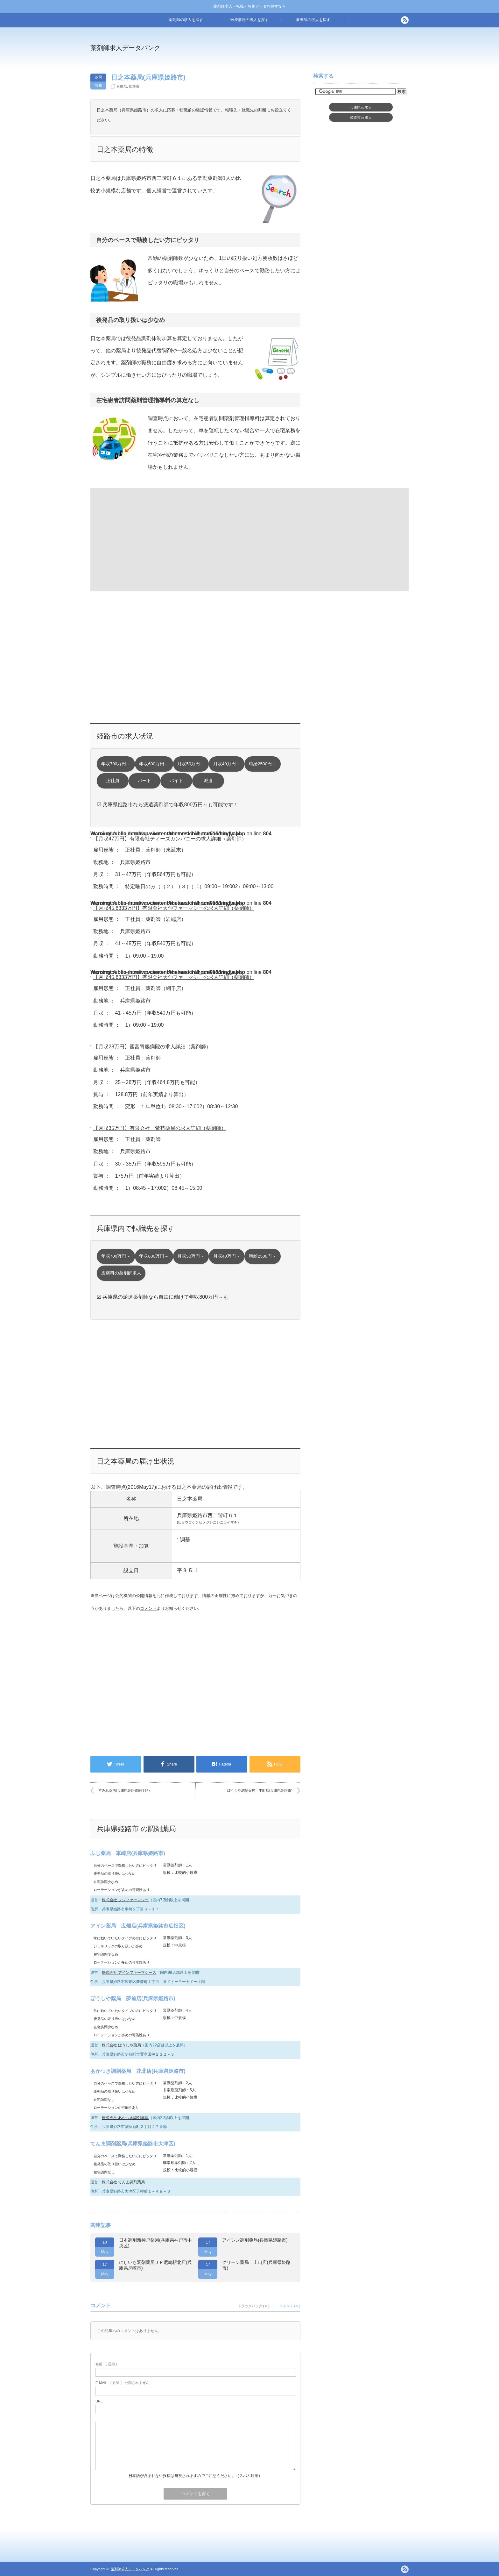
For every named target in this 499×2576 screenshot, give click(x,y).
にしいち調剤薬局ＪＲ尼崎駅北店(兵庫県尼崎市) (155, 2265)
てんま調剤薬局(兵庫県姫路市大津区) (132, 2143)
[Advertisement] (302, 52)
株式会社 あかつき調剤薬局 (125, 2118)
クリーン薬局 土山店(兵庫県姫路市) (256, 2265)
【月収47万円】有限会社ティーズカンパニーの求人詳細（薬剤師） (170, 838)
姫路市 (134, 86)
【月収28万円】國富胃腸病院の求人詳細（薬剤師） (152, 1046)
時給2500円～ (262, 763)
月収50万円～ (190, 763)
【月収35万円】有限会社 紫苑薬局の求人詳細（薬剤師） (159, 1128)
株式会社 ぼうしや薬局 (121, 2045)
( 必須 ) (106, 2364)
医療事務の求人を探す (249, 20)
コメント (148, 1608)
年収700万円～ (116, 763)
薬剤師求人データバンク (125, 47)
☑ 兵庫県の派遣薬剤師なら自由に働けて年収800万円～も (162, 1297)
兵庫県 (121, 86)
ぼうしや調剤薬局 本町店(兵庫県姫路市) (259, 1790)
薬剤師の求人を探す (186, 20)
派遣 (208, 780)
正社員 (112, 780)
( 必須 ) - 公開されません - (123, 2383)
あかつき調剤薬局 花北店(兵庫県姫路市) (138, 2071)
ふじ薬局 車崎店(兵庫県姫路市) (127, 1853)
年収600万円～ (154, 763)
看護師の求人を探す (313, 20)
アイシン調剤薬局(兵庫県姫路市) (254, 2240)
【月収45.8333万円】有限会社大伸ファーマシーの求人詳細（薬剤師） (173, 908)
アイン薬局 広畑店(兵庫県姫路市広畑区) (138, 1926)
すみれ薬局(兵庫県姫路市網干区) (124, 1790)
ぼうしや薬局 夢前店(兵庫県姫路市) (132, 1998)
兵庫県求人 (361, 107)
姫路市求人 (361, 117)
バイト (176, 780)
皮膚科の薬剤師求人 (121, 1273)
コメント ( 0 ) (289, 2306)
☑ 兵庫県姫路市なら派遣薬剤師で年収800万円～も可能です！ (167, 804)
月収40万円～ (226, 763)
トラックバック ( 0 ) (254, 2306)
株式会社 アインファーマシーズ (129, 1972)
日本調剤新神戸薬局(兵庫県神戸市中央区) (155, 2242)
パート (144, 780)
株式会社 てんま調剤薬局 (123, 2182)
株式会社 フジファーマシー (125, 1900)
